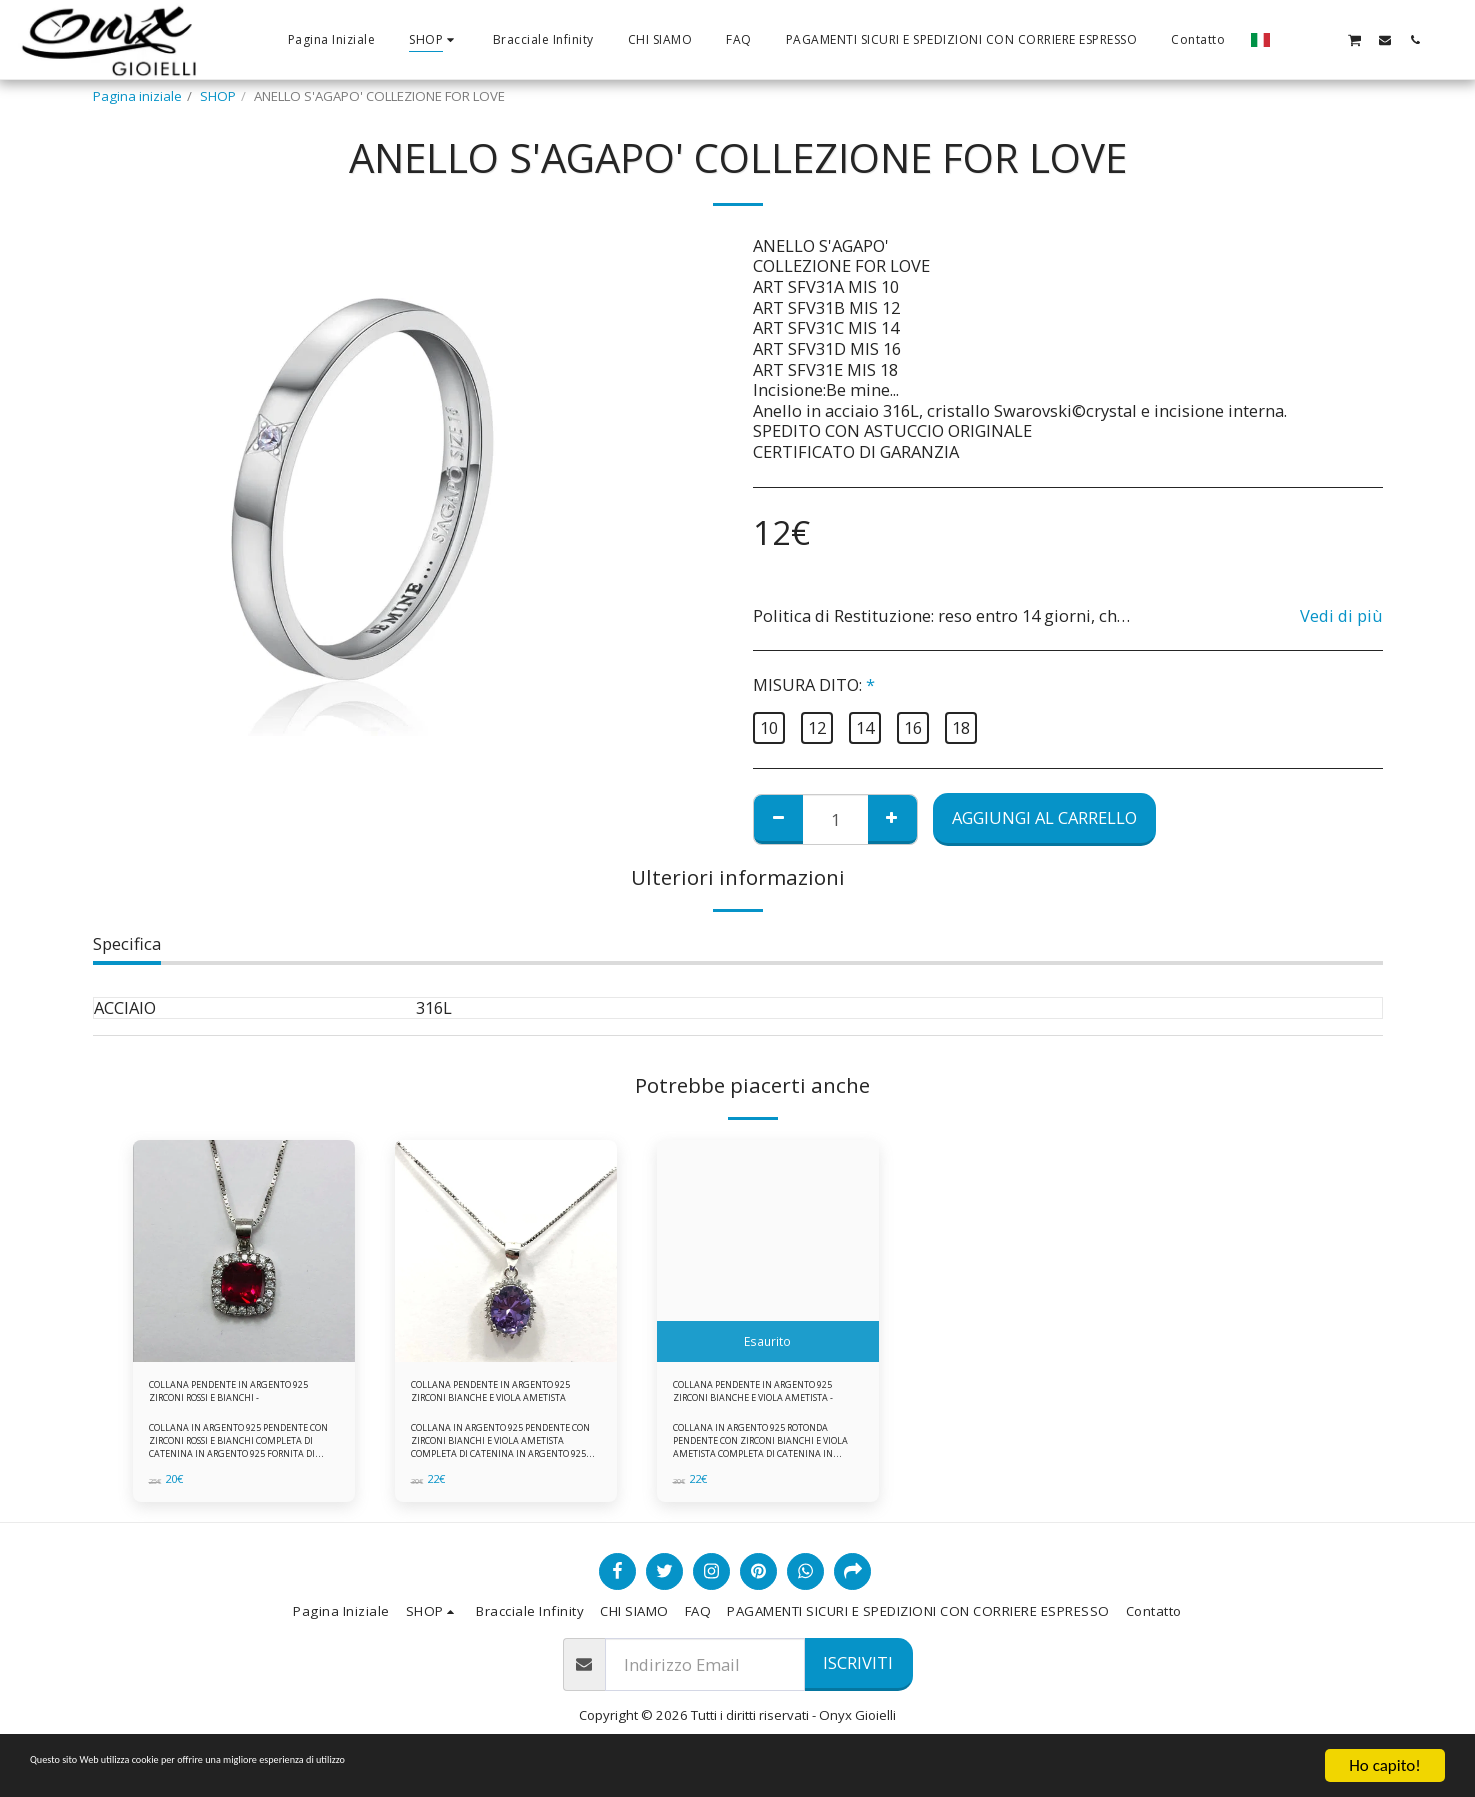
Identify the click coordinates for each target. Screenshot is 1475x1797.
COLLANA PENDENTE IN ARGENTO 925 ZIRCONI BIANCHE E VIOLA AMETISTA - (758, 1398)
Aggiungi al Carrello (1044, 817)
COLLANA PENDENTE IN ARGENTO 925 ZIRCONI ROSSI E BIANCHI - (239, 1398)
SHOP (218, 96)
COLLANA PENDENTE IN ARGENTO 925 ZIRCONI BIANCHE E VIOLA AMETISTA (492, 1398)
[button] (1294, 39)
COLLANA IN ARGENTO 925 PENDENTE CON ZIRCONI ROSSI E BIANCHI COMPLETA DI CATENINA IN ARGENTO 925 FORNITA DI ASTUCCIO (242, 1460)
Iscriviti (858, 1675)
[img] (244, 1251)
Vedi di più (1341, 616)
